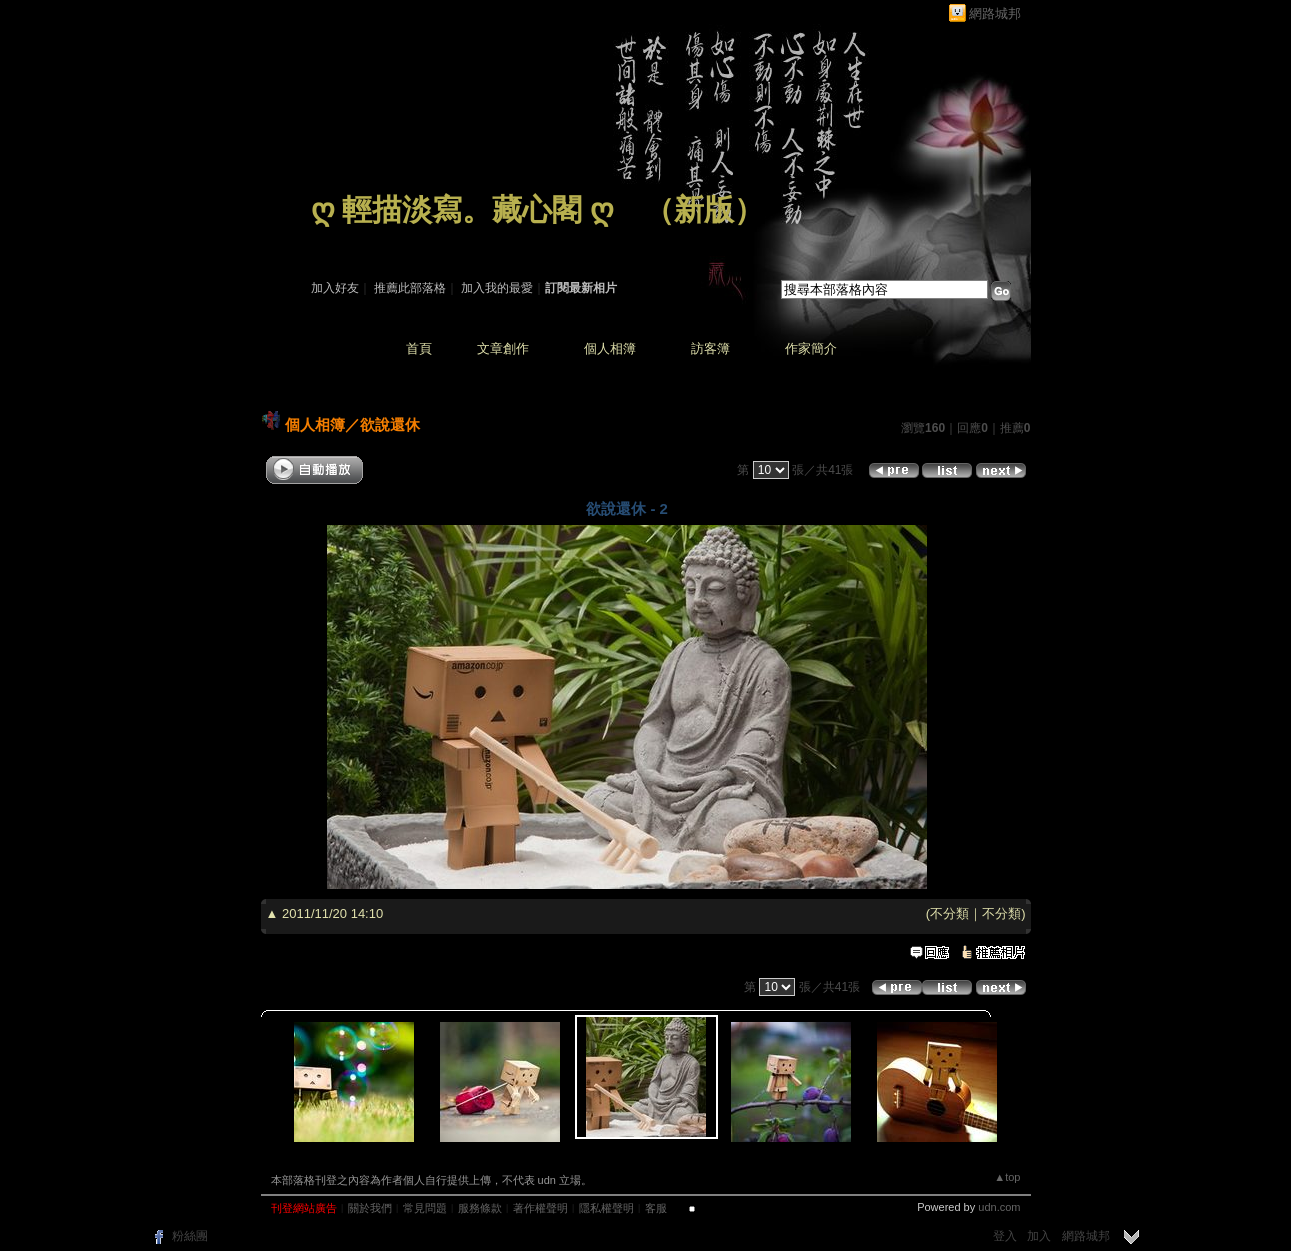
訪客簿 (710, 348)
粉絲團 (190, 1236)
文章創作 (503, 348)
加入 (1039, 1236)
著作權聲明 (540, 1208)
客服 (656, 1208)
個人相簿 (610, 348)
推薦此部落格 (410, 288)
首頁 (419, 348)
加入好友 (335, 288)
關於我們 (370, 1208)
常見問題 (425, 1208)
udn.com (999, 1207)
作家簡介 (811, 348)
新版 (704, 209)
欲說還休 (390, 424)
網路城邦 (995, 13)
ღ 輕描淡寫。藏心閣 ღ (462, 209)
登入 (1005, 1236)
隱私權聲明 (606, 1208)
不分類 (949, 913)
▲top (1007, 1177)
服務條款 (480, 1208)
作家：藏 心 (342, 238)
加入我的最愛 (497, 288)
